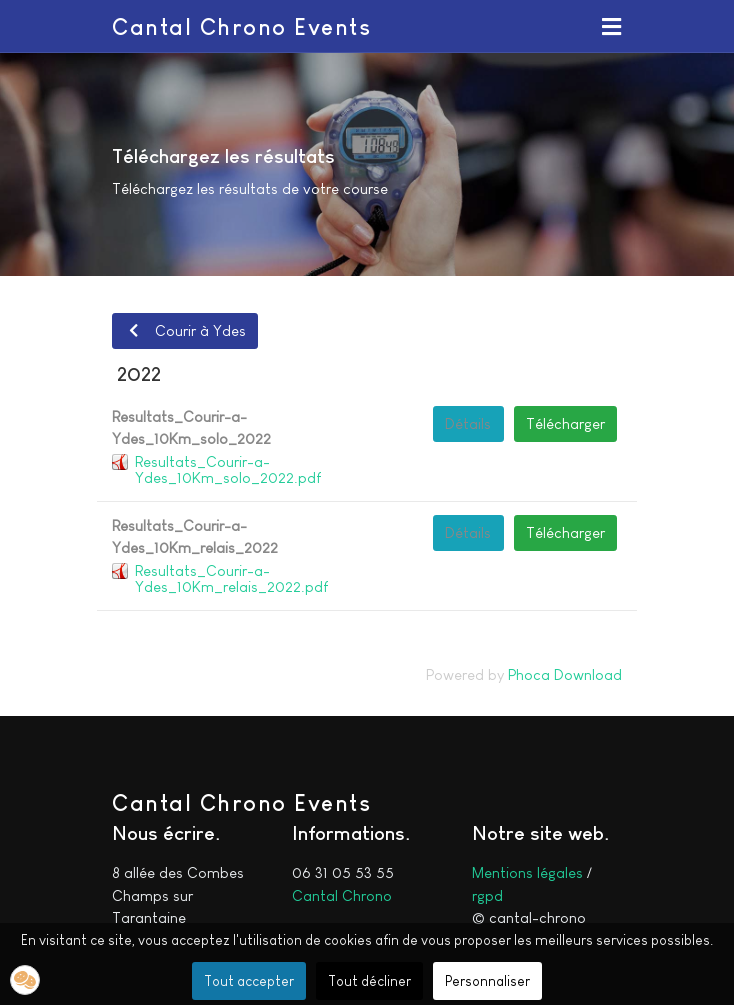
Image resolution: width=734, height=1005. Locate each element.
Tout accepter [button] (249, 981)
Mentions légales (527, 872)
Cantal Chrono (342, 895)
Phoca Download (565, 674)
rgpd (487, 895)
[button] (611, 26)
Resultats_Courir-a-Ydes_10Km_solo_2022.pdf (228, 469)
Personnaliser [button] (487, 981)
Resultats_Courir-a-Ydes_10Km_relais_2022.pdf (231, 578)
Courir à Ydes (184, 330)
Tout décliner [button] (369, 981)
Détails (468, 423)
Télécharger (565, 423)
